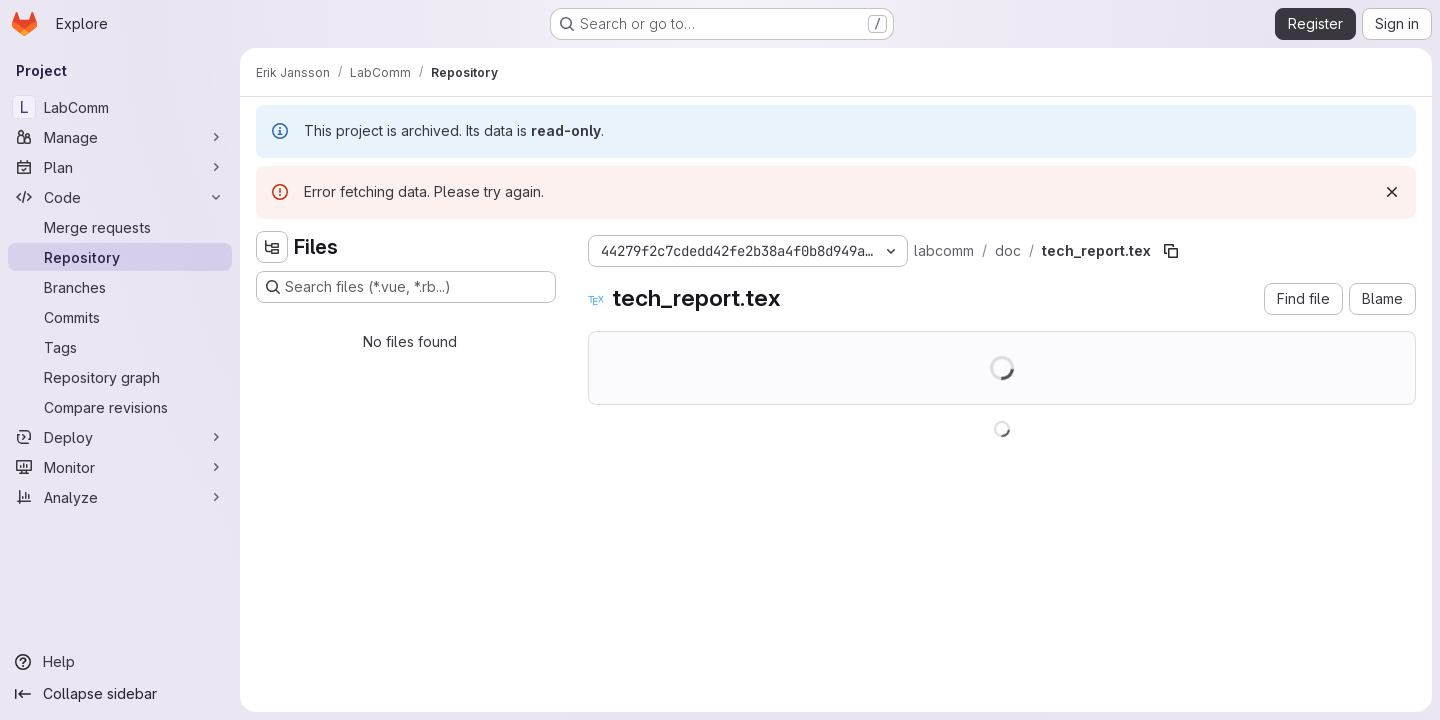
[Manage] (120, 137)
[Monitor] (120, 467)
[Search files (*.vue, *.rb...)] (406, 287)
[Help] (120, 662)
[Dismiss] (1392, 192)
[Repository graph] (120, 377)
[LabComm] (120, 107)
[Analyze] (120, 497)
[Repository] (120, 257)
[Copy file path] (1171, 251)
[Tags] (120, 347)
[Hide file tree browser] (272, 247)
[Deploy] (120, 437)
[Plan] (120, 167)
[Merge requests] (120, 227)
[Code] (120, 197)
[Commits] (120, 317)
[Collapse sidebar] (120, 694)
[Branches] (120, 287)
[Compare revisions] (120, 407)
